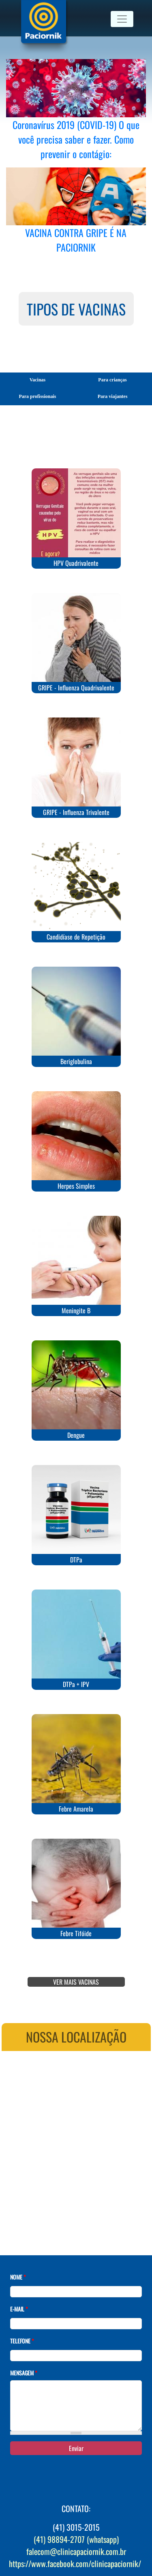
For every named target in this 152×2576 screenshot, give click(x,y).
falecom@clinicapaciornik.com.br (76, 2551)
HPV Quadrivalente (76, 563)
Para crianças (112, 380)
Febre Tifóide (76, 1933)
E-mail (19, 2309)
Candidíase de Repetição (76, 937)
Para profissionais (37, 396)
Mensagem (23, 2373)
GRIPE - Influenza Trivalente (76, 812)
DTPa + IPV (76, 1684)
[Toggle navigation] (122, 19)
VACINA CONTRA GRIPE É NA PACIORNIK (75, 239)
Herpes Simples (76, 1186)
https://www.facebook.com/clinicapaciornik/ (75, 2563)
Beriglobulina (76, 1061)
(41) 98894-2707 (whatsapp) (76, 2539)
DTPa (76, 1559)
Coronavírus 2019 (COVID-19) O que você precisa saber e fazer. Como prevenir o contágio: (76, 139)
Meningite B (76, 1310)
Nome (18, 2277)
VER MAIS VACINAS (76, 1982)
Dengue (76, 1435)
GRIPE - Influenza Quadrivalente (76, 687)
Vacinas (38, 380)
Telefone (22, 2341)
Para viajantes (113, 396)
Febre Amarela (76, 1809)
